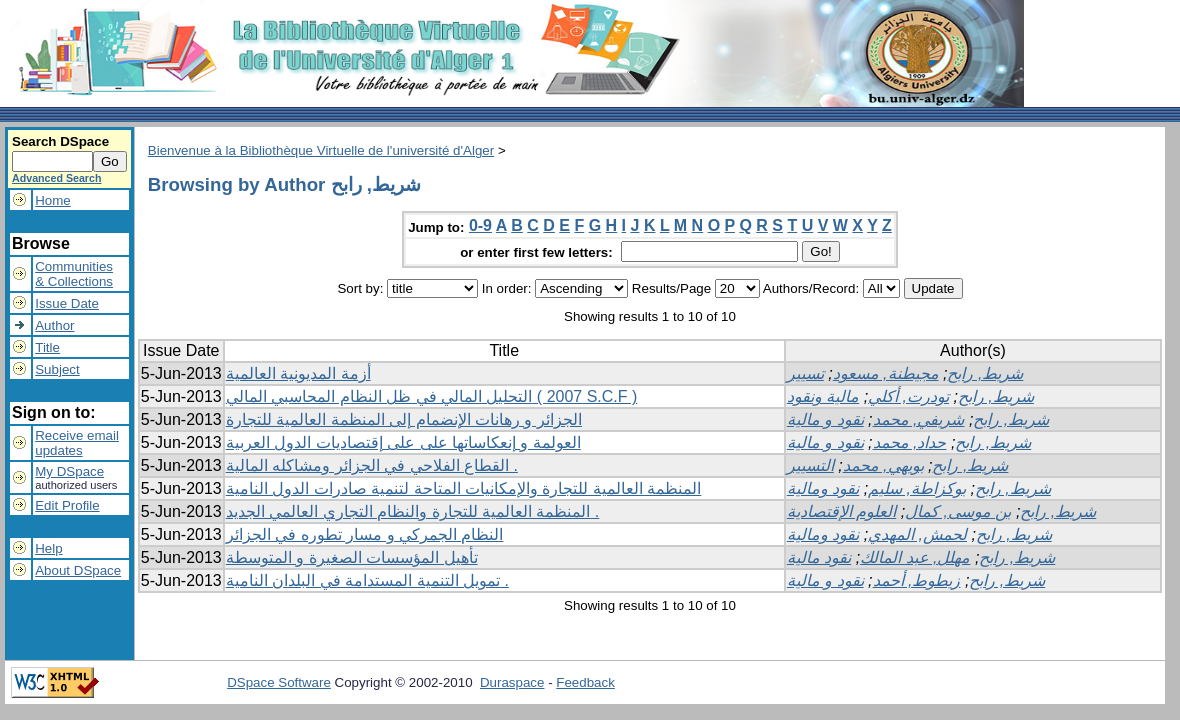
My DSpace (69, 471)
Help (48, 548)
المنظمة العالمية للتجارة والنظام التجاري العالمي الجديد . (413, 511)
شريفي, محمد (919, 419)
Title (47, 347)
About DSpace (78, 570)
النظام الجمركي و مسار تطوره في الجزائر (365, 534)
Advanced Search (56, 178)
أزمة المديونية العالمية (298, 373)
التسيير (810, 465)
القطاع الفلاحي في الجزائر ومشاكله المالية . (372, 465)
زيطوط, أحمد (917, 580)
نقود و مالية (825, 419)
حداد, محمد (910, 442)
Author (54, 325)
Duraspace (512, 682)
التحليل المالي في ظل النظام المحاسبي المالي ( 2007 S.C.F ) (432, 396)
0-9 (480, 225)
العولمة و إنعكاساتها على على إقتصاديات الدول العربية (403, 442)
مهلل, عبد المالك (915, 557)
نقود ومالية (823, 488)
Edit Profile (67, 505)
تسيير (805, 373)
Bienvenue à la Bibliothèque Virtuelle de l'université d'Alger (321, 150)
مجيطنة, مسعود (886, 373)
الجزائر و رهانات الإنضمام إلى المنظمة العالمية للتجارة (404, 419)
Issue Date (67, 303)
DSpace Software (279, 682)
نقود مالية (819, 557)
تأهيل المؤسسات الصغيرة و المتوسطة (352, 557)
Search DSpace (60, 141)
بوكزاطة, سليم (917, 488)
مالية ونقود (823, 396)
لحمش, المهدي (917, 534)
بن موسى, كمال (958, 511)
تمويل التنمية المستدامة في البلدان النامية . (367, 580)
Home (53, 200)
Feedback (585, 682)
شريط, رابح (985, 373)
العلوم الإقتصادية (841, 511)
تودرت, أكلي (908, 396)
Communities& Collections (74, 274)
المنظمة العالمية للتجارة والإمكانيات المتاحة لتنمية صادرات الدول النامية (464, 488)
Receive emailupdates (77, 443)
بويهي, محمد (883, 465)
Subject (57, 369)
